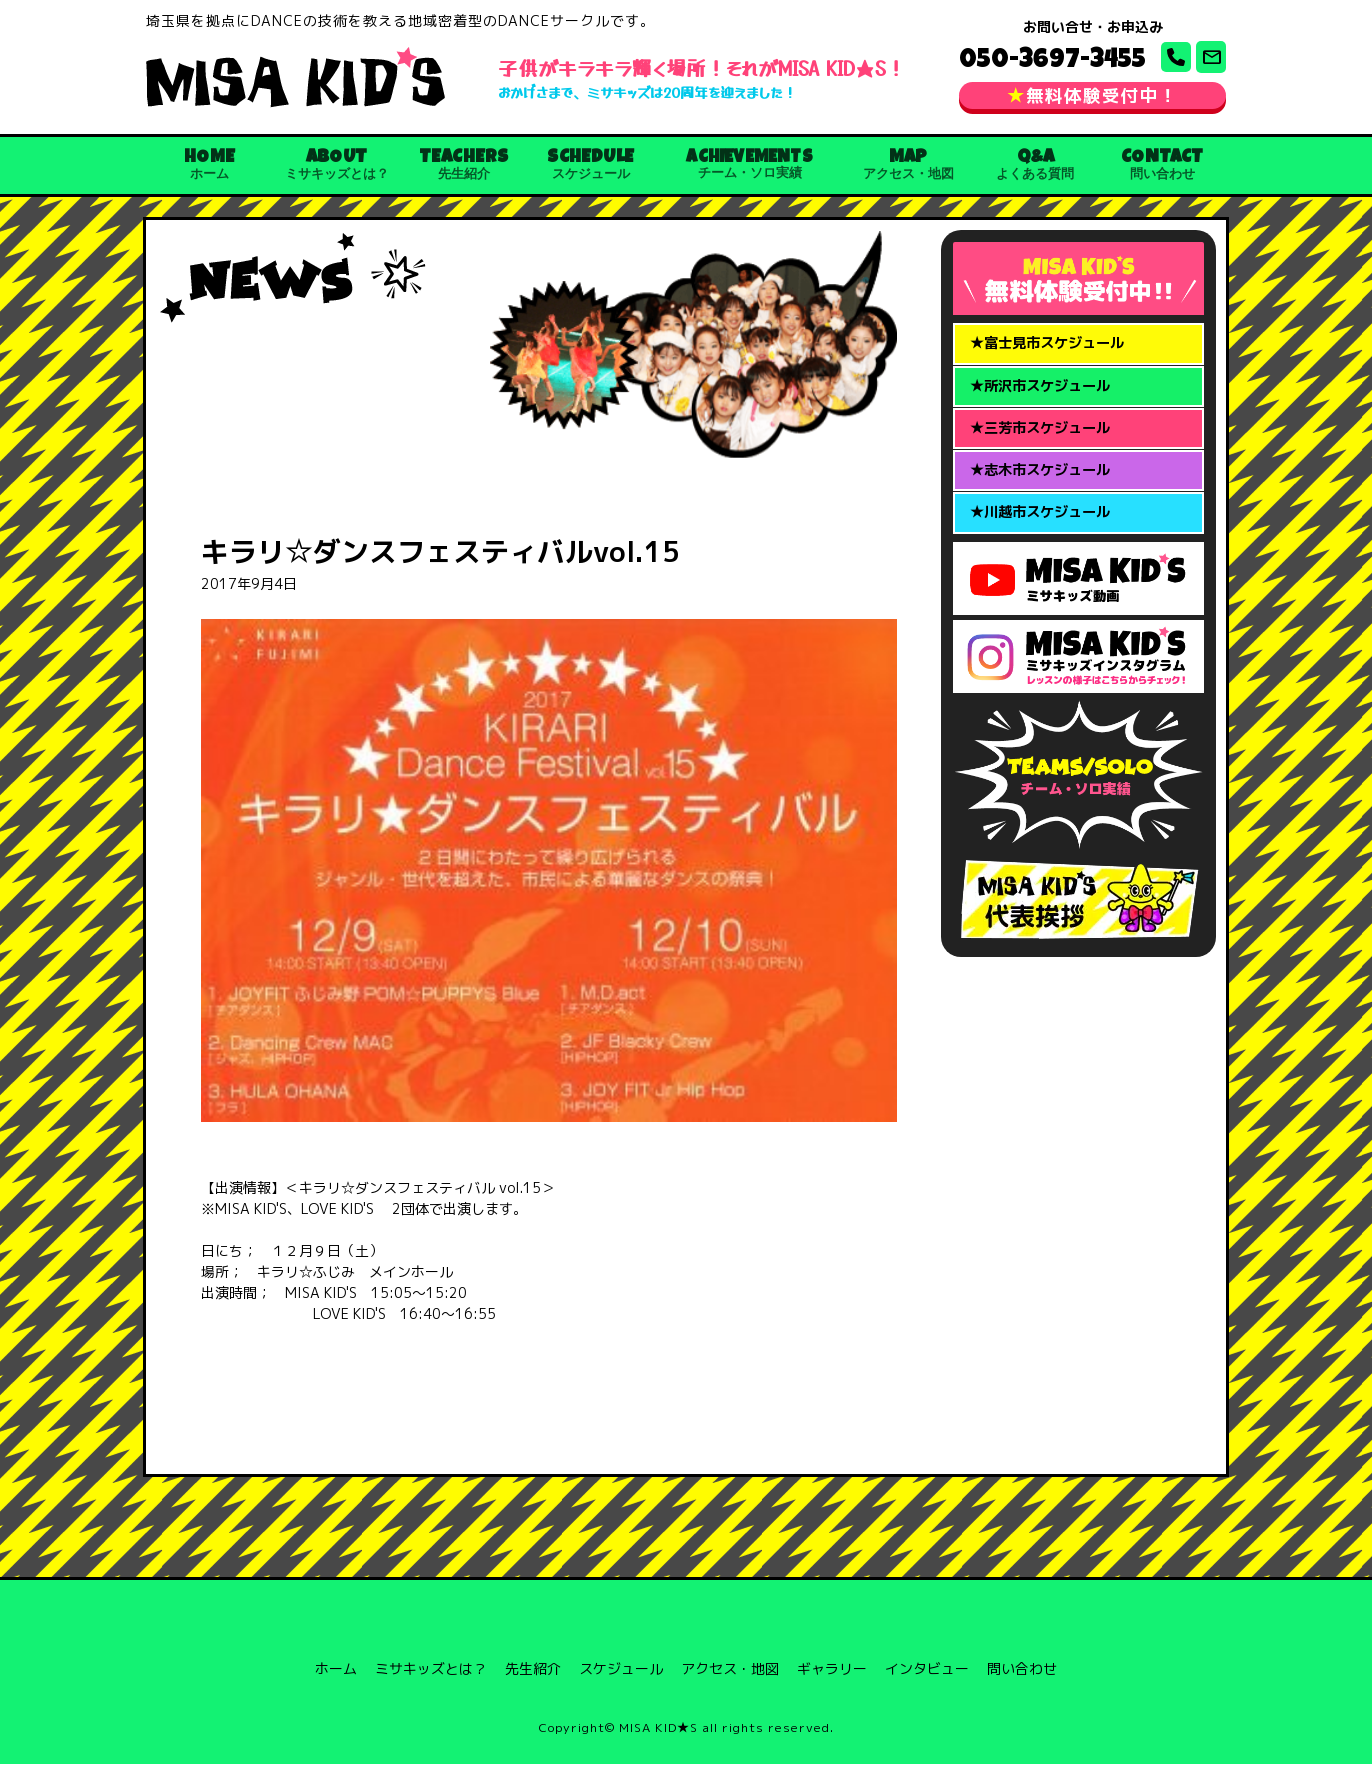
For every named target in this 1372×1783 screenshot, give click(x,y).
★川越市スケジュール (1045, 552)
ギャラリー (832, 1687)
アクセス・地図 (730, 1687)
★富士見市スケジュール (1052, 363)
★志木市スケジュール (1045, 505)
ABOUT (336, 175)
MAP (908, 175)
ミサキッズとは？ (431, 1687)
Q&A (1035, 175)
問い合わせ (1022, 1687)
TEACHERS (463, 175)
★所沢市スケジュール (1045, 410)
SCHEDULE (590, 175)
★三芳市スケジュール (1045, 457)
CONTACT (1162, 175)
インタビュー (927, 1687)
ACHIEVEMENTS (749, 175)
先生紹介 (533, 1687)
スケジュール (621, 1687)
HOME (209, 175)
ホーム (336, 1687)
